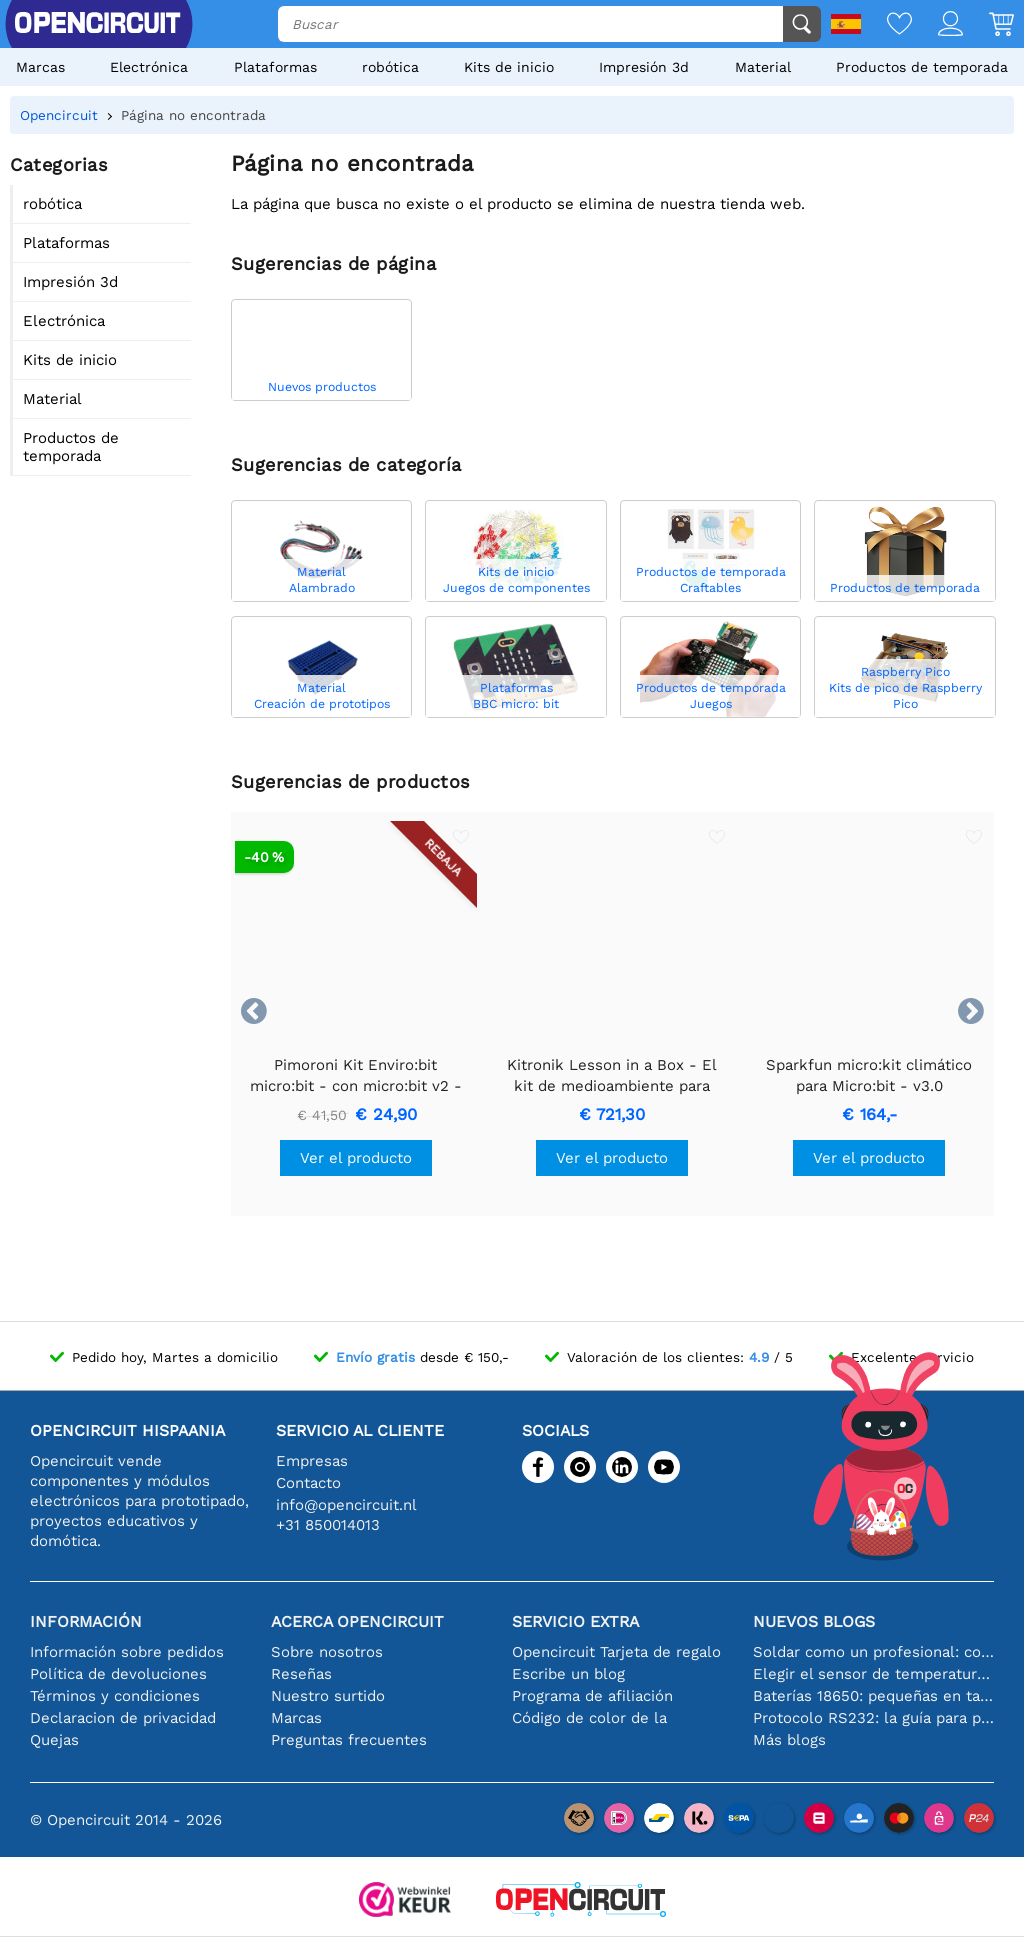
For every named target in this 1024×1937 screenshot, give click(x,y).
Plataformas (275, 67)
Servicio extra (575, 1621)
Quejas (54, 1740)
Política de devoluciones (118, 1674)
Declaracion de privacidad (123, 1718)
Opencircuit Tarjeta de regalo (616, 1652)
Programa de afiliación (592, 1696)
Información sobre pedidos (127, 1652)
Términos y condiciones (115, 1696)
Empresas (312, 1461)
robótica (390, 67)
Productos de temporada (922, 67)
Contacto (308, 1483)
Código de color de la (589, 1718)
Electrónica (149, 67)
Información (86, 1621)
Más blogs (789, 1740)
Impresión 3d (644, 67)
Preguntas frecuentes (349, 1740)
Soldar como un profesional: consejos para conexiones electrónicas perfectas (873, 1652)
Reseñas (301, 1674)
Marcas (40, 67)
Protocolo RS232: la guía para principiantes (873, 1718)
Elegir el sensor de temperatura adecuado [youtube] (873, 1674)
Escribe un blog (568, 1674)
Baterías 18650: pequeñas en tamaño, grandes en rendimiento (873, 1696)
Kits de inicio (509, 67)
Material (763, 67)
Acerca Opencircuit (357, 1621)
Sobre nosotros (327, 1652)
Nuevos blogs (814, 1621)
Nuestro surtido (328, 1696)
